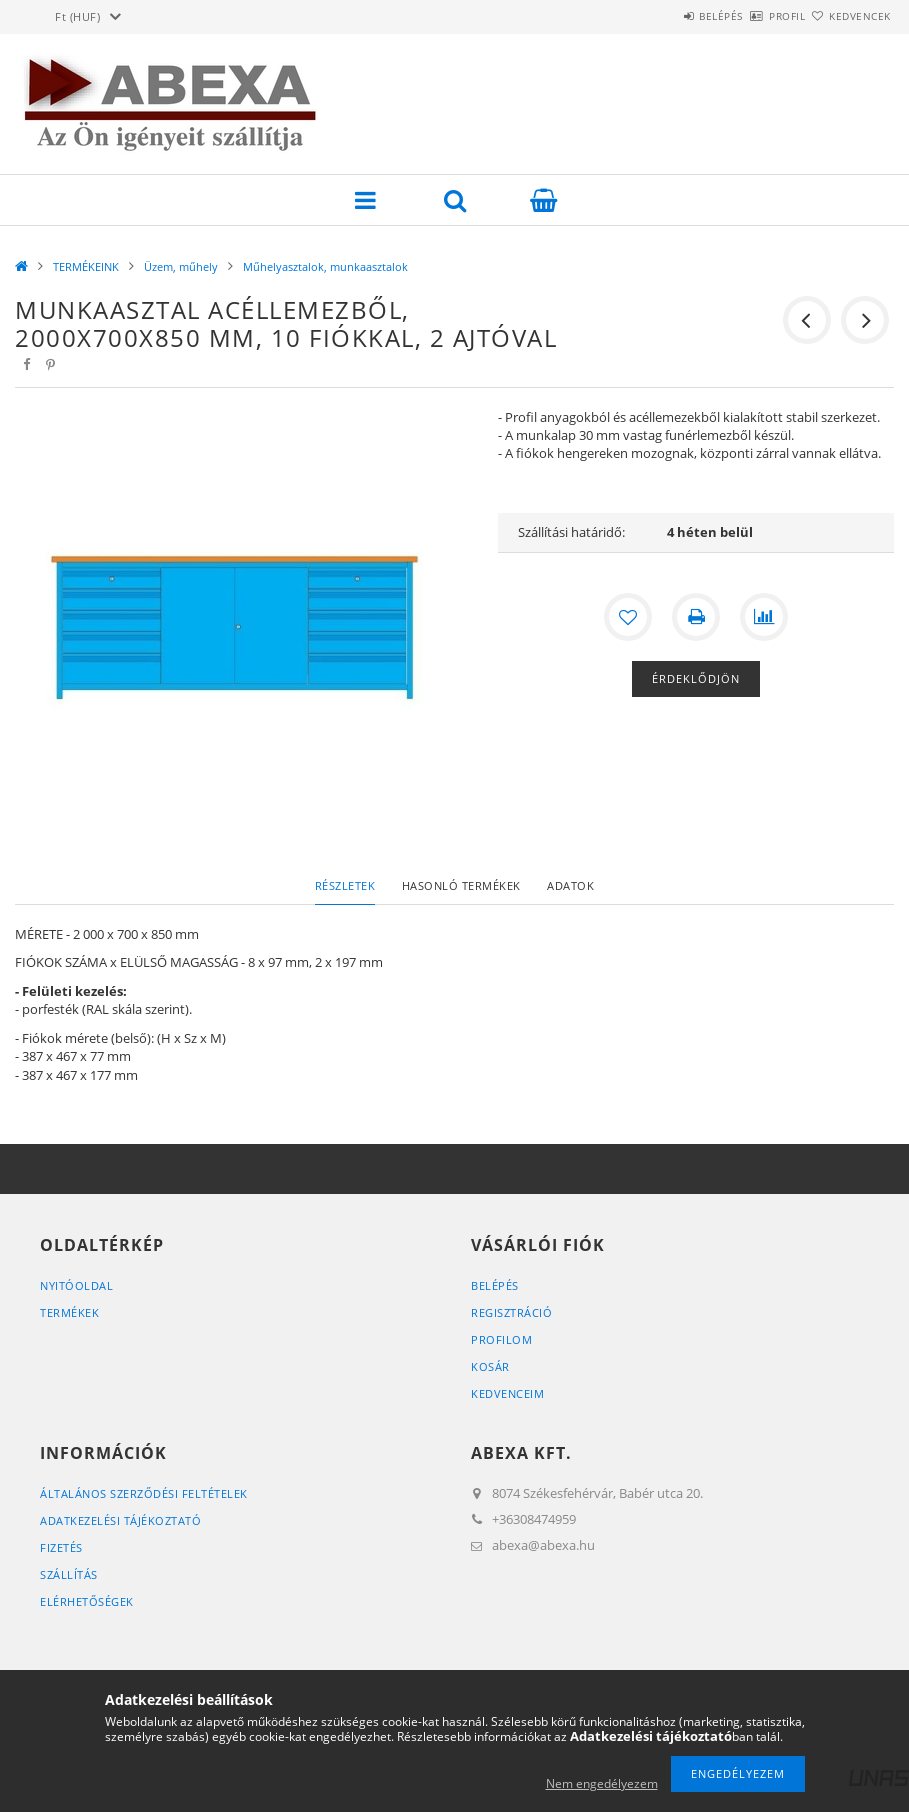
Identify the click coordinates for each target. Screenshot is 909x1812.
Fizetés (61, 1547)
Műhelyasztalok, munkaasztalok (325, 266)
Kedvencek (848, 16)
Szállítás (69, 1574)
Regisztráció (511, 1312)
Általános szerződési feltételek (144, 1493)
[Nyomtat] (696, 617)
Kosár (490, 1366)
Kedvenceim (507, 1393)
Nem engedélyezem (602, 1783)
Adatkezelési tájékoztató (120, 1520)
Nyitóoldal (76, 1285)
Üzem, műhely (181, 266)
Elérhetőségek (87, 1601)
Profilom (501, 1339)
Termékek (69, 1312)
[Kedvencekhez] (628, 617)
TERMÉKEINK (86, 266)
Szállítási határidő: (571, 532)
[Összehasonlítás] (764, 617)
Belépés (663, 16)
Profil (752, 16)
